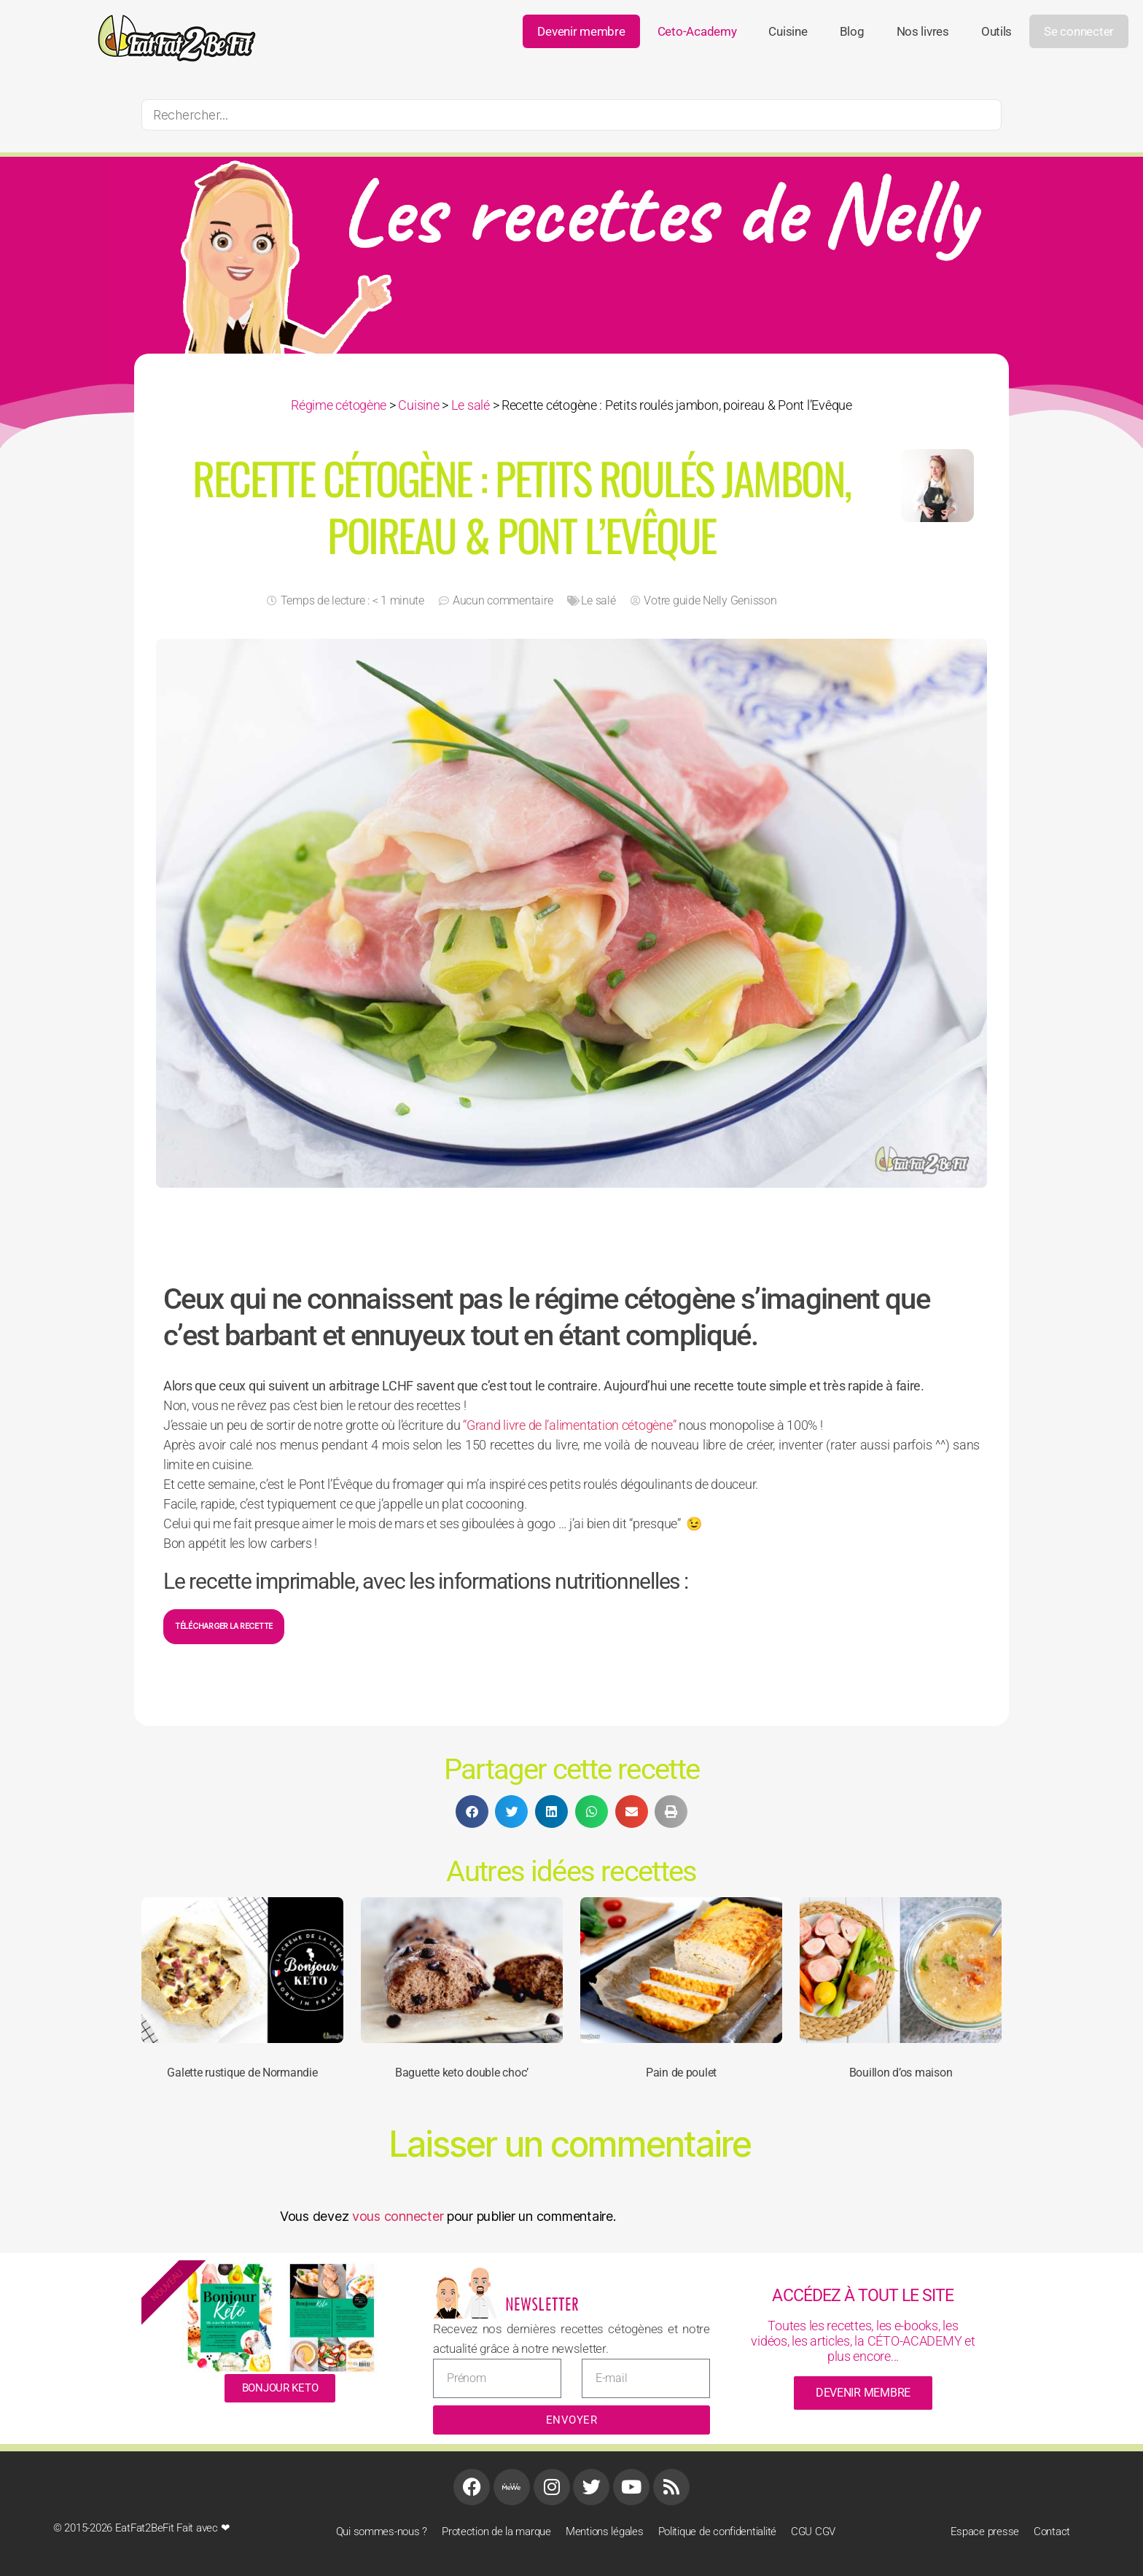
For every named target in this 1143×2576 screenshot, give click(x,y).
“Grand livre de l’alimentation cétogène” (569, 1425)
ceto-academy (697, 31)
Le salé (470, 405)
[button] (472, 1811)
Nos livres (923, 31)
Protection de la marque (496, 2531)
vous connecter (397, 2216)
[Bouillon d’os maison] (901, 1970)
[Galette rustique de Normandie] (242, 1970)
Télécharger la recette (224, 1626)
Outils (996, 31)
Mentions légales (605, 2531)
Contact (1052, 2531)
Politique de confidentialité (717, 2531)
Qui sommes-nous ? (381, 2531)
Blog (852, 31)
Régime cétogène (338, 405)
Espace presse (985, 2531)
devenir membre (863, 2393)
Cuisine (787, 31)
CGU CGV (813, 2531)
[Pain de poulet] (681, 1970)
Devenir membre (581, 31)
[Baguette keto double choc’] (462, 1970)
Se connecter (1079, 31)
